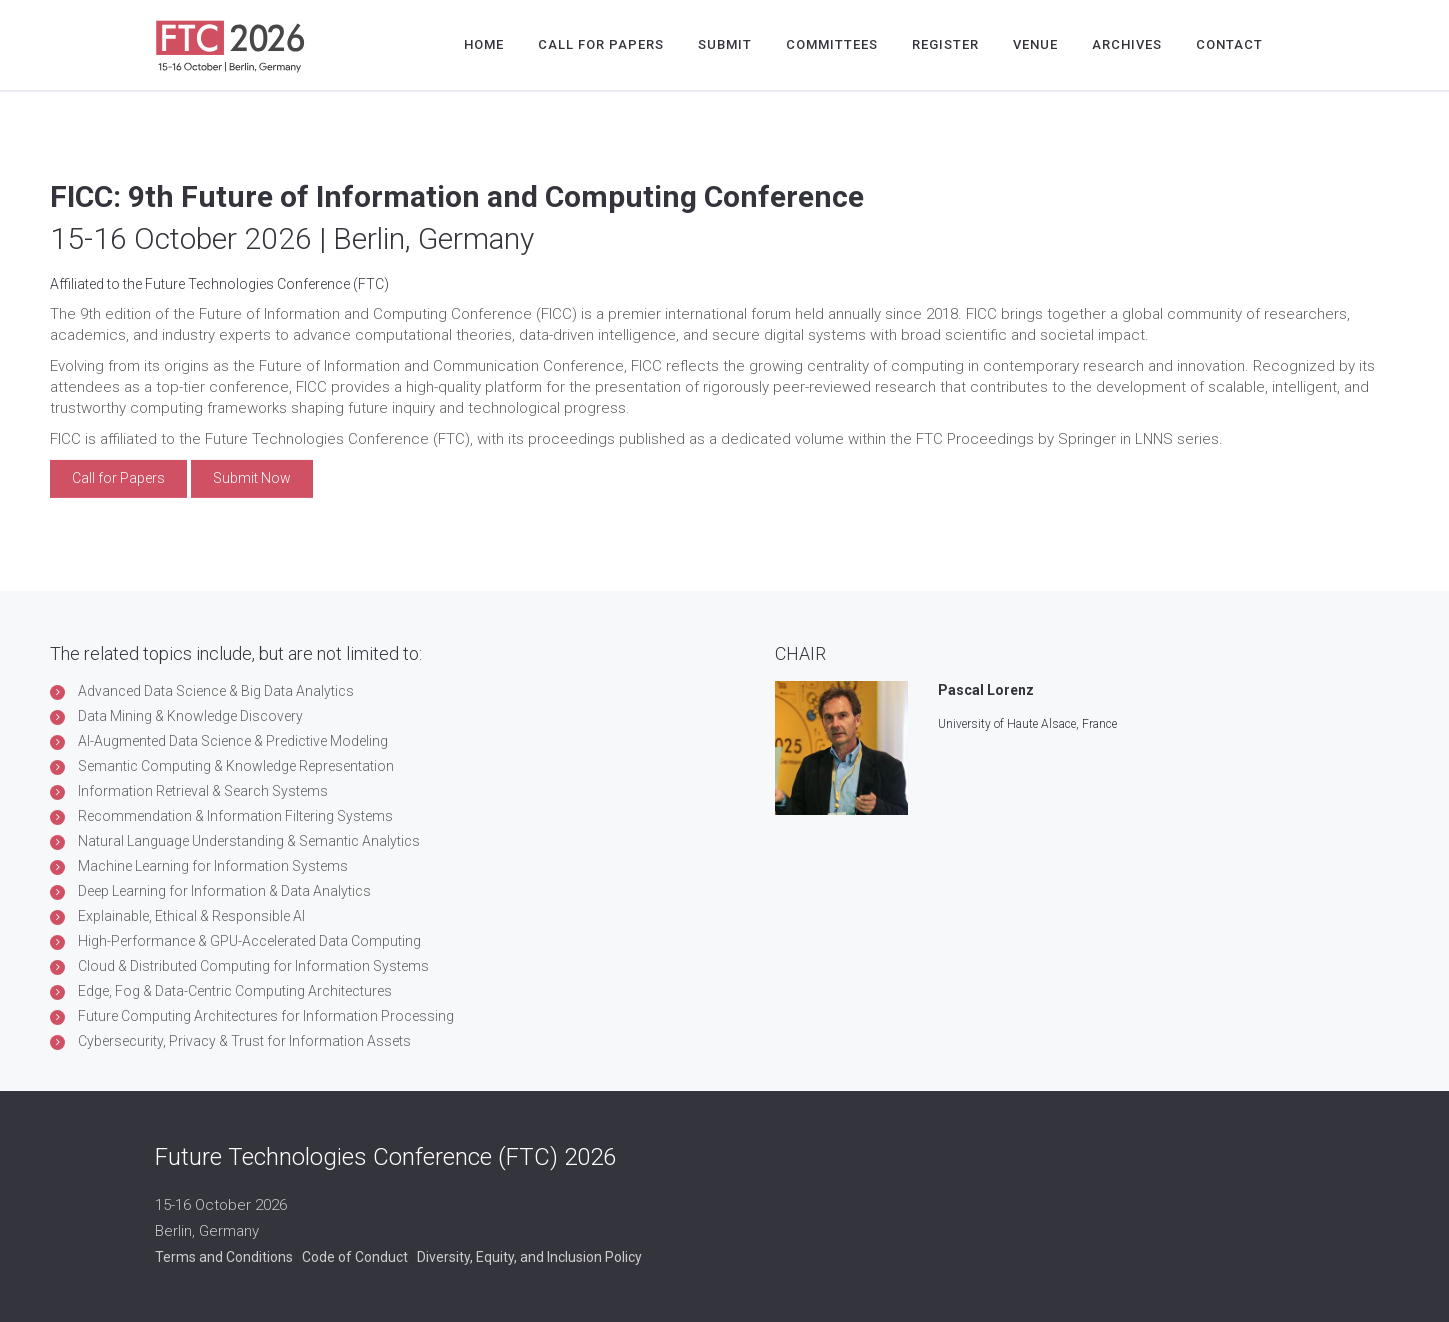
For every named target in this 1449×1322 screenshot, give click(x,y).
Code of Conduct (355, 1257)
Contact (1229, 44)
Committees (832, 44)
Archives (1127, 44)
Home (484, 44)
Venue (1035, 44)
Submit (725, 44)
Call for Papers (601, 44)
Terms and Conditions (224, 1257)
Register (945, 44)
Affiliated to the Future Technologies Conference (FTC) (219, 283)
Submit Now (252, 478)
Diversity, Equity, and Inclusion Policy (529, 1257)
